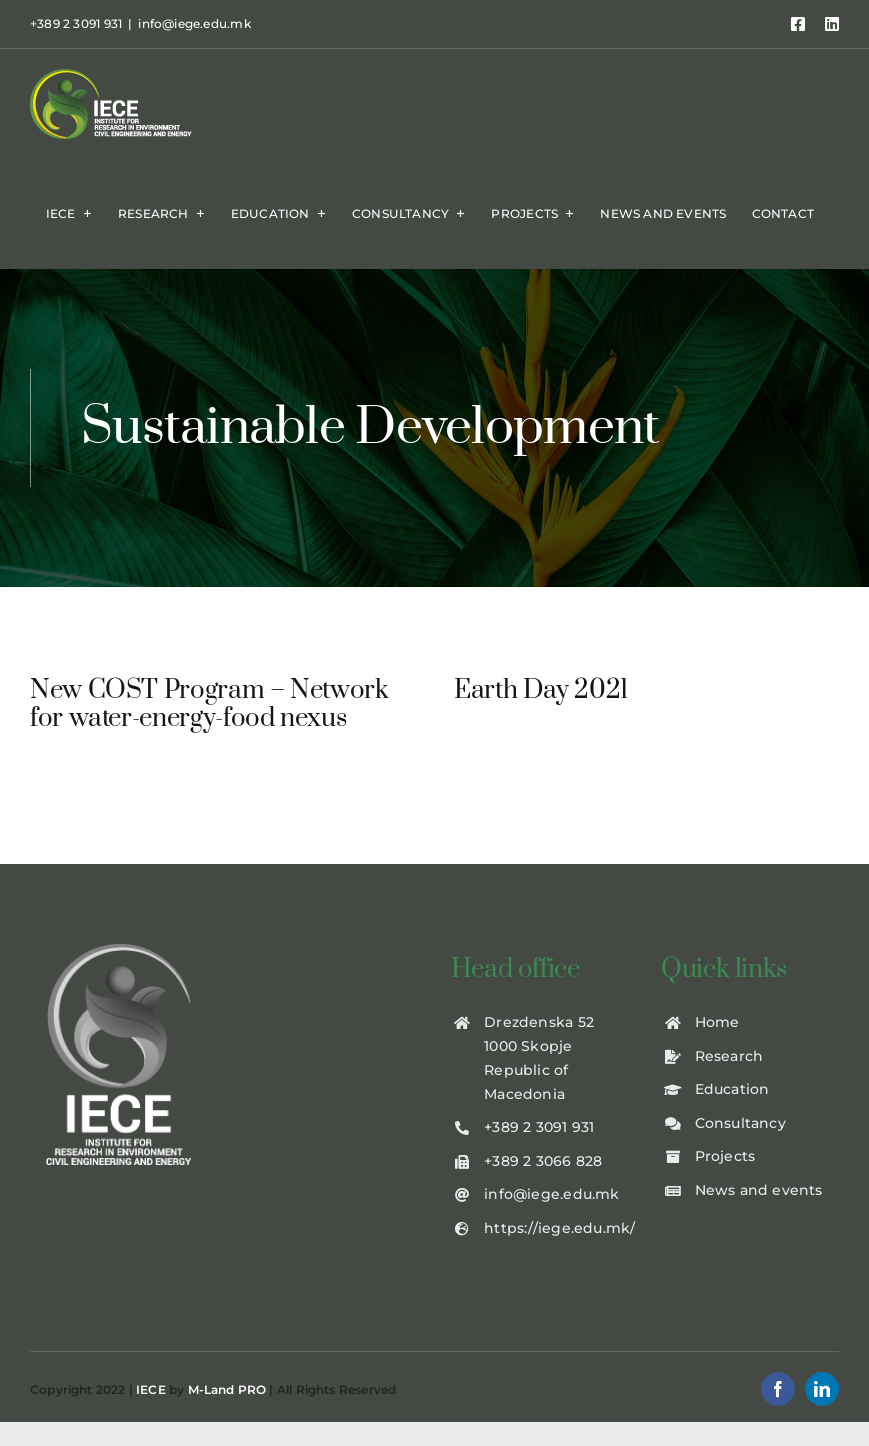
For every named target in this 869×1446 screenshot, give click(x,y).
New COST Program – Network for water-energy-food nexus (209, 705)
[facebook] (778, 1396)
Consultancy (740, 1129)
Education (732, 1096)
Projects (725, 1163)
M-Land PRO (227, 1395)
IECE (151, 1395)
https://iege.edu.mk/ (559, 1234)
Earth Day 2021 (534, 690)
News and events (759, 1197)
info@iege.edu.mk (194, 23)
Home (717, 1029)
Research (729, 1062)
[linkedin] (822, 1396)
